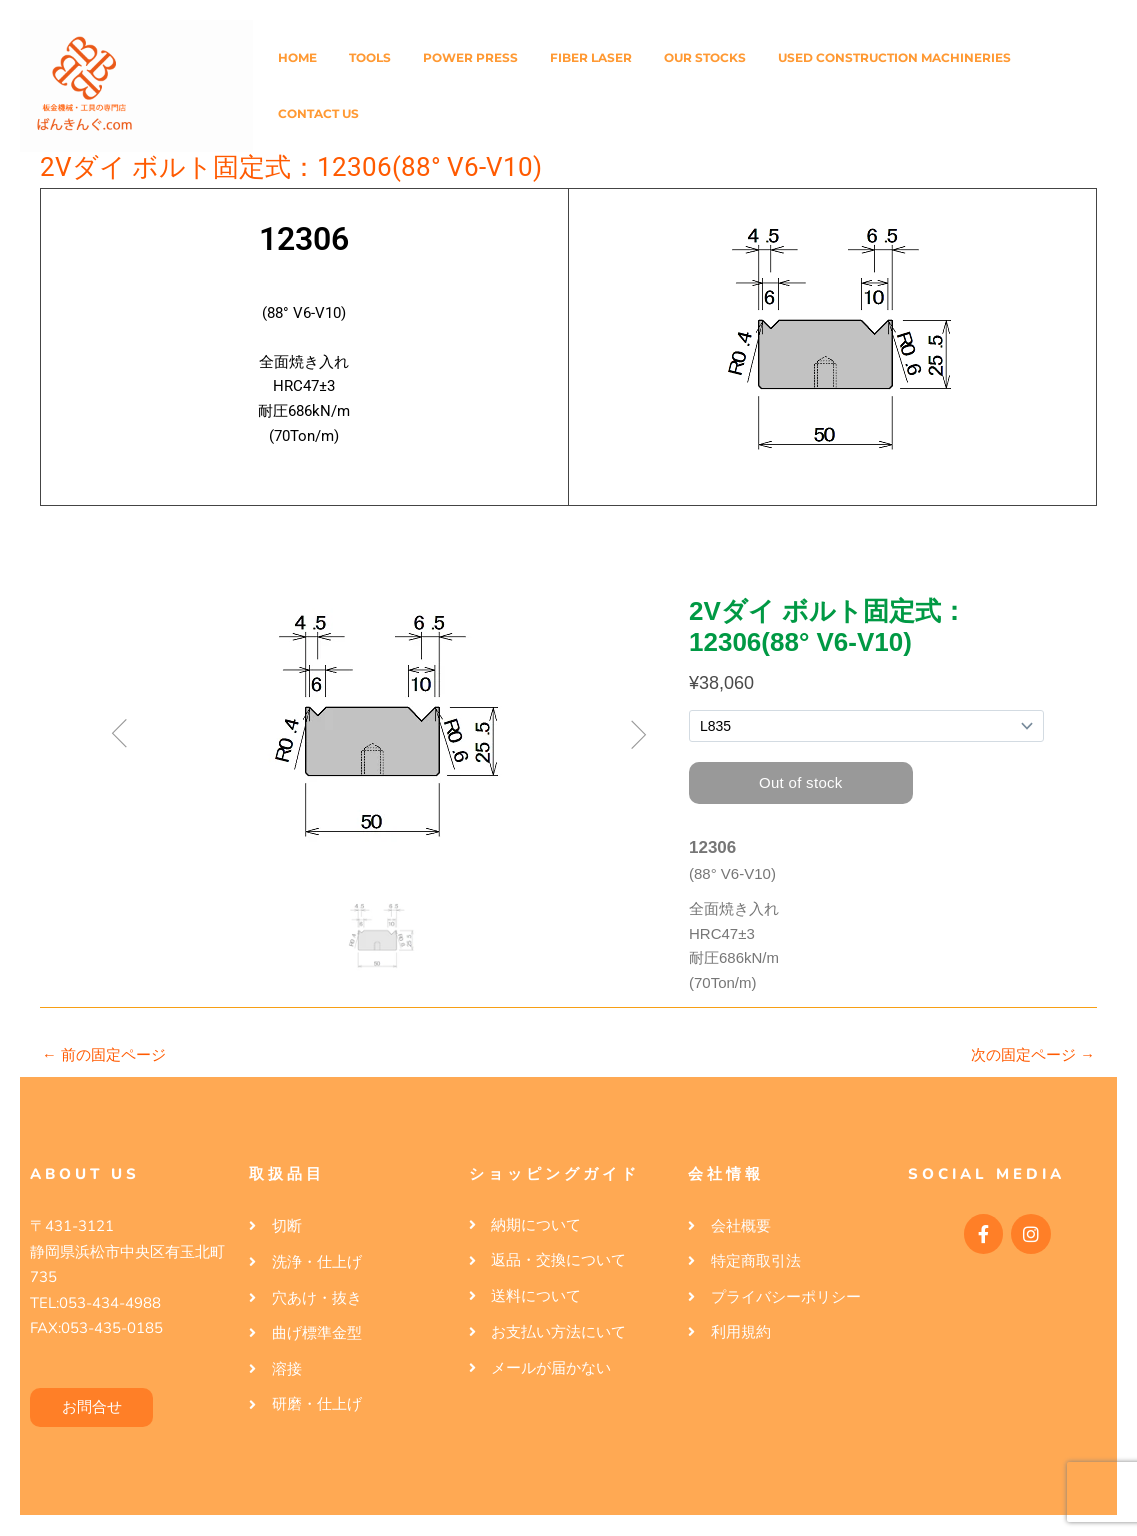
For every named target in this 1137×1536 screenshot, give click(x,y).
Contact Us (318, 113)
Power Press (470, 57)
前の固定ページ (104, 1055)
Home (297, 57)
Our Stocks (705, 57)
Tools (370, 57)
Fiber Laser (591, 57)
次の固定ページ (1033, 1055)
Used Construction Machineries (894, 57)
